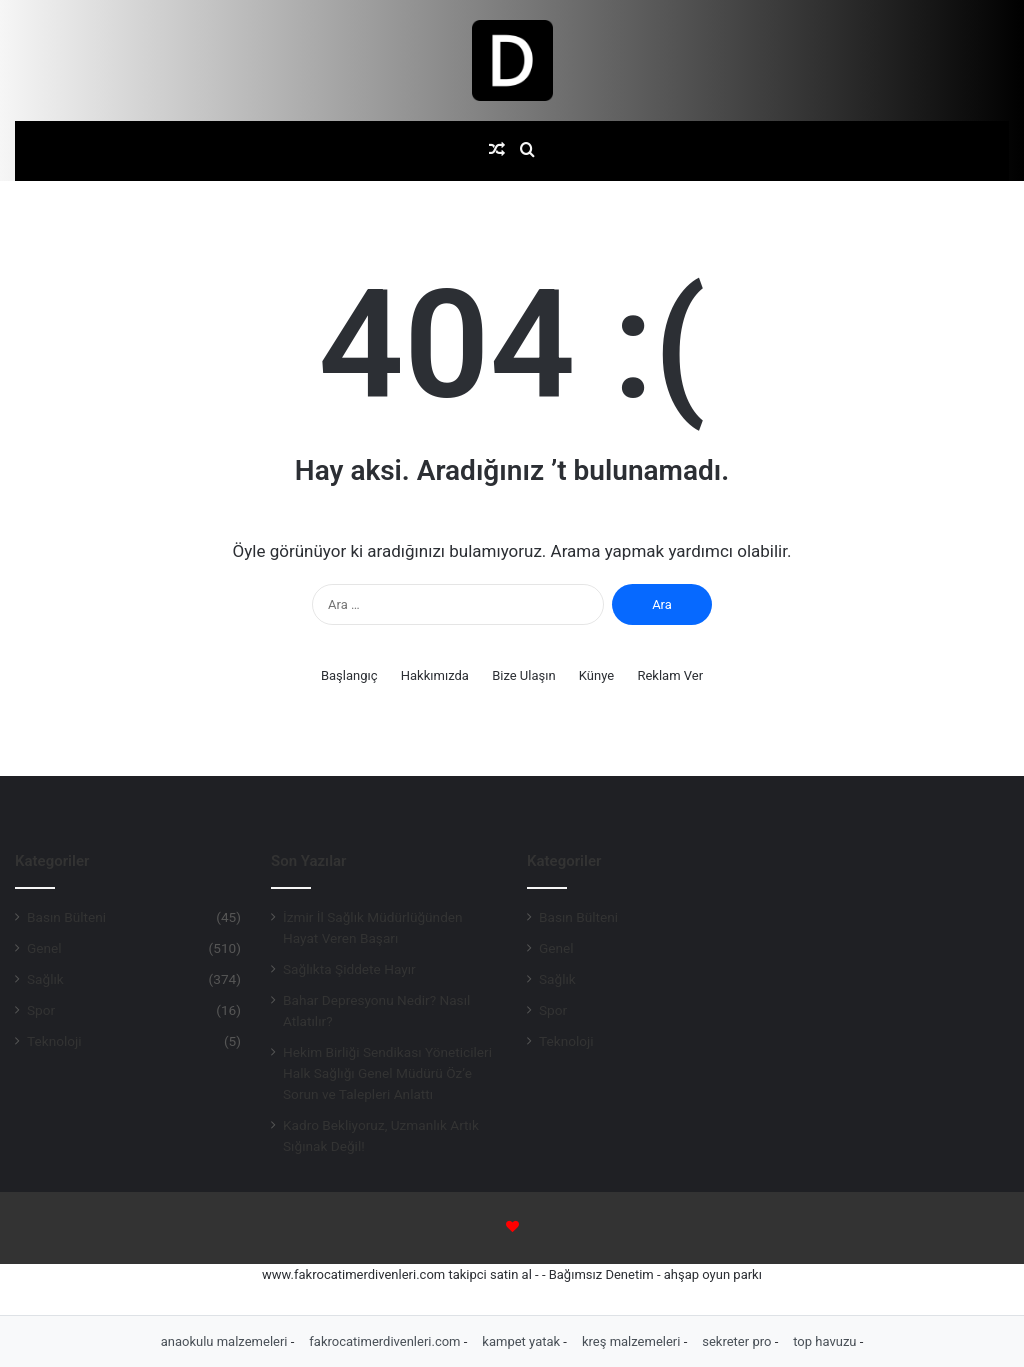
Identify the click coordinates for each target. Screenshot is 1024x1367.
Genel (44, 948)
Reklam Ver (670, 675)
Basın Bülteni (66, 917)
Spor (41, 1010)
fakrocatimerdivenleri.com (386, 1341)
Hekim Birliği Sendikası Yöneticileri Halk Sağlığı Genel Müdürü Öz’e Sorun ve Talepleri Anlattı (387, 1073)
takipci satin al (489, 1274)
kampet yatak (522, 1341)
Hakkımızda (435, 675)
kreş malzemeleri (633, 1341)
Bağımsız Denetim (601, 1274)
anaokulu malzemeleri (226, 1341)
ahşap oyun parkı (713, 1274)
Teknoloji (54, 1041)
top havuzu (826, 1341)
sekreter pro (738, 1341)
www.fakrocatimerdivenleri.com (353, 1274)
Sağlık (45, 979)
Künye (596, 675)
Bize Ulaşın (524, 675)
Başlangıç (349, 675)
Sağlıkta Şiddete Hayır (349, 969)
